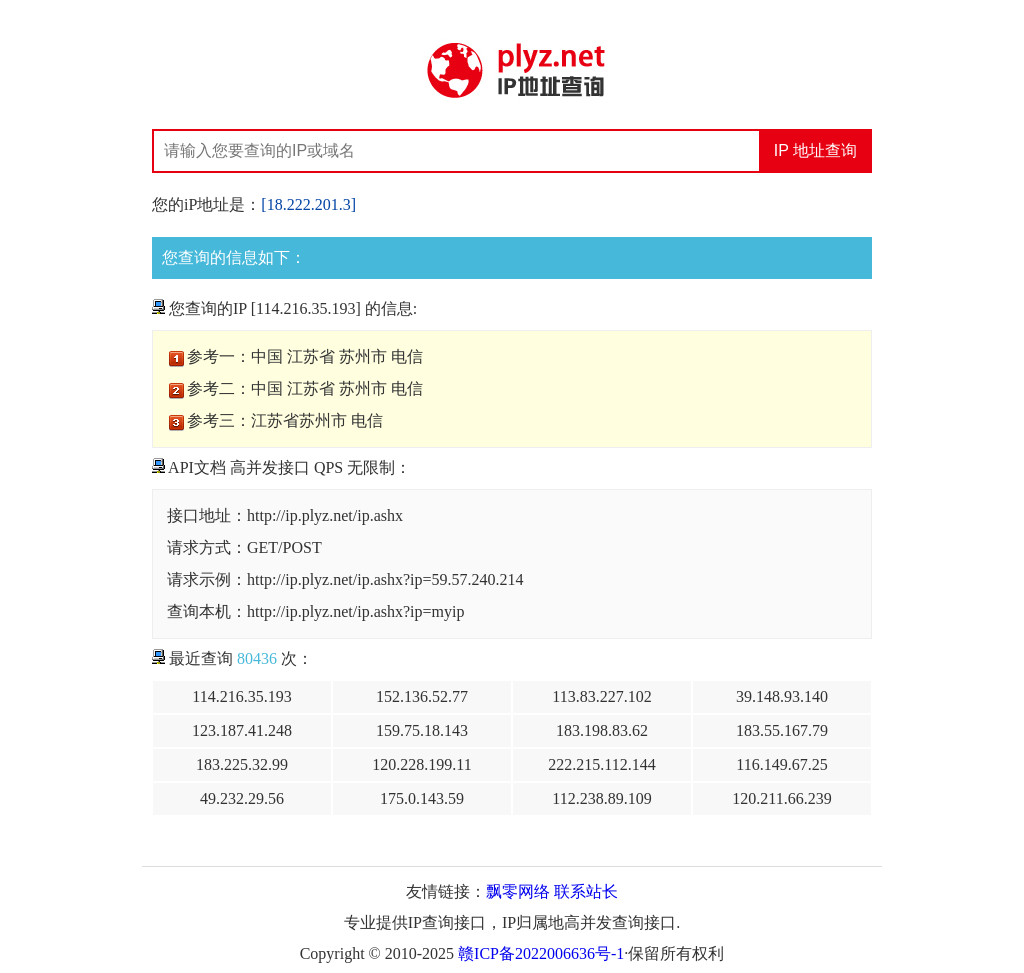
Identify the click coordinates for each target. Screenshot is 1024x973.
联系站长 (586, 891)
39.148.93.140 (782, 696)
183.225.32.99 (242, 764)
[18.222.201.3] (308, 204)
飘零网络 (518, 891)
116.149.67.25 (781, 764)
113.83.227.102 (601, 696)
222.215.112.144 (601, 764)
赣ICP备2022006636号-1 (541, 953)
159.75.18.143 (422, 730)
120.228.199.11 (421, 764)
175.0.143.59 (422, 798)
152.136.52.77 (422, 696)
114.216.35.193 (241, 696)
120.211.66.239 (781, 798)
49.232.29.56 (242, 798)
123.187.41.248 (242, 730)
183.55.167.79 (782, 730)
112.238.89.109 (601, 798)
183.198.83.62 (602, 730)
